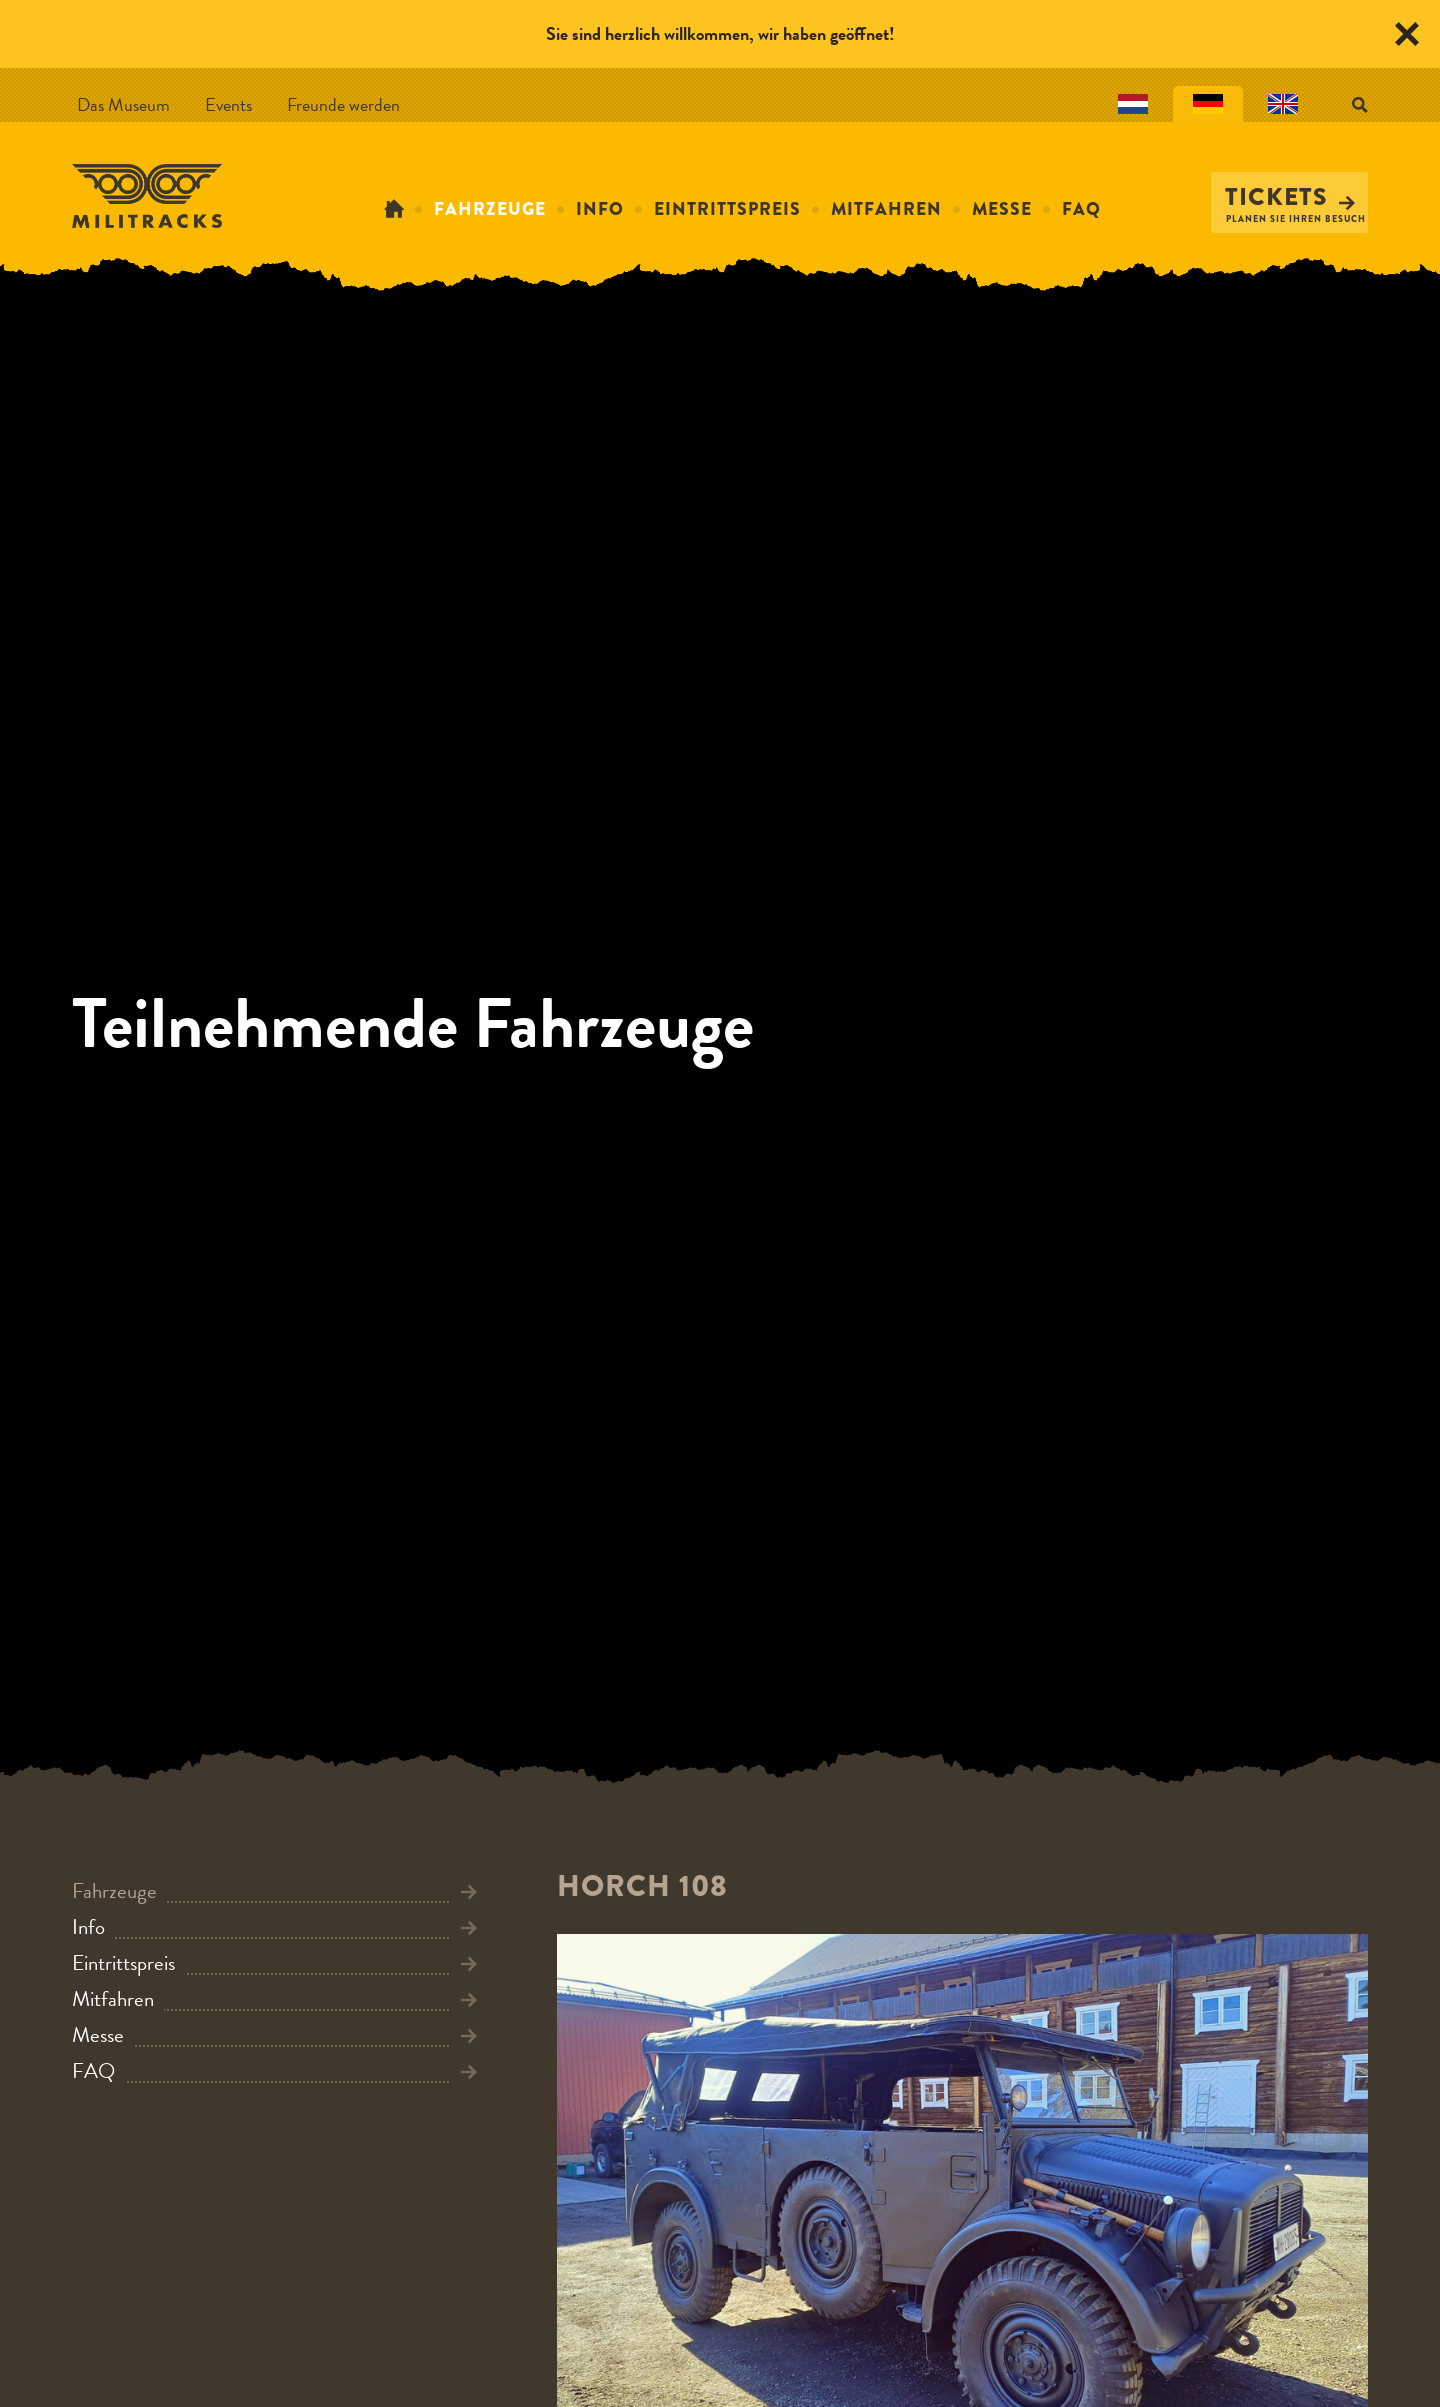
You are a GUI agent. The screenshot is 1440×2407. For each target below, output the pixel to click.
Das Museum (123, 104)
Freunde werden (343, 104)
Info (600, 209)
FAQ (1081, 209)
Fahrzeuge (490, 209)
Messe (1002, 209)
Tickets (1290, 197)
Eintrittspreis (727, 209)
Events (228, 104)
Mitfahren (886, 209)
